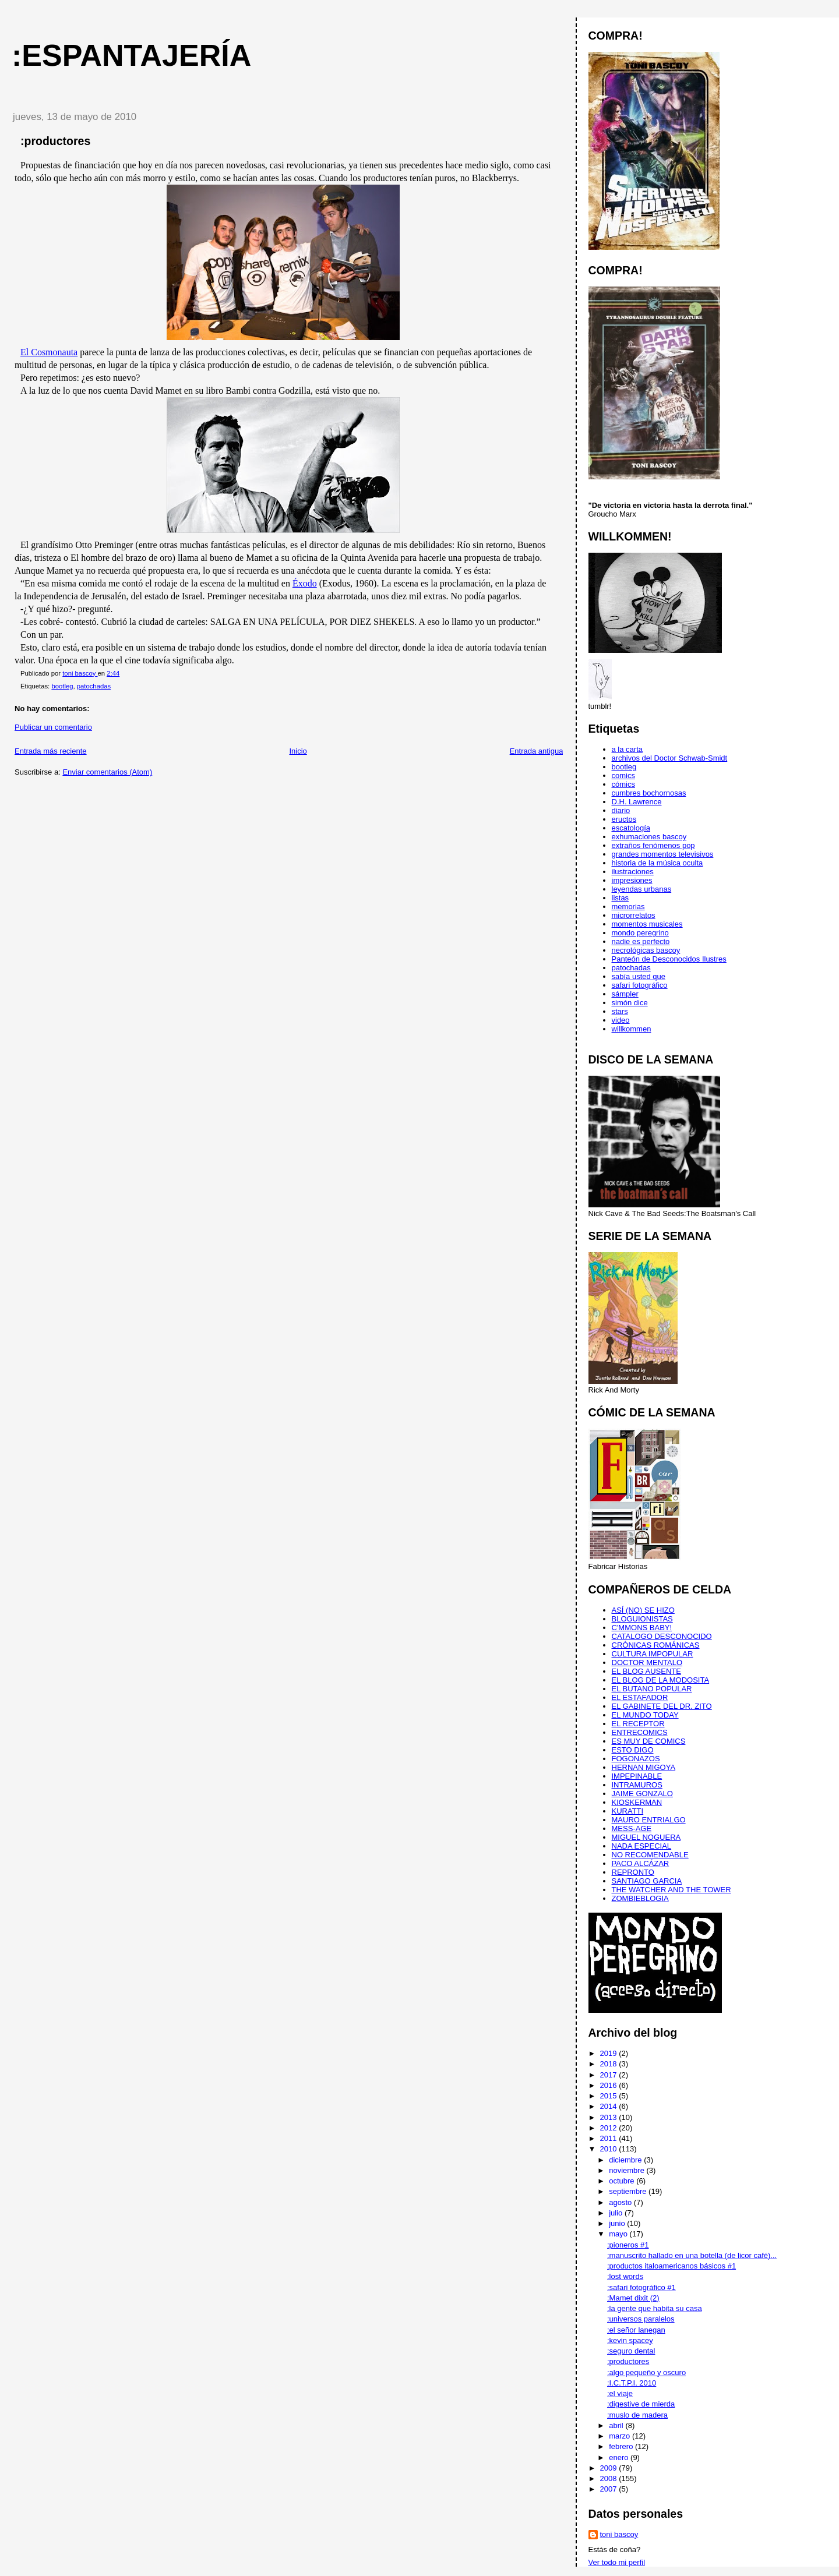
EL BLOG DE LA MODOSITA (661, 1680)
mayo (619, 2233)
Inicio (297, 751)
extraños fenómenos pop (653, 845)
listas (620, 897)
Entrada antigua (536, 751)
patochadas (94, 686)
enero (619, 2457)
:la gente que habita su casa (654, 2308)
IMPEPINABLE (637, 1776)
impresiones (632, 880)
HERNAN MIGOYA (644, 1767)
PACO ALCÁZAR (640, 1863)
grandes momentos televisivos (663, 854)
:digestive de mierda (641, 2404)
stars (620, 1011)
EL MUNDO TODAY (645, 1715)
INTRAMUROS (637, 1784)
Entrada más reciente (51, 751)
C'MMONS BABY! (642, 1627)
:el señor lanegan (636, 2330)
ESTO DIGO (633, 1749)
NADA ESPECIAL (642, 1846)
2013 (609, 2117)
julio (617, 2212)
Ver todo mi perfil (617, 2562)
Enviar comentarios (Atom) (107, 772)
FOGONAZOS (636, 1758)
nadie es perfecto (641, 941)
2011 (609, 2138)
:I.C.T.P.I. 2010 (631, 2383)
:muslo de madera (637, 2415)
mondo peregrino (640, 932)
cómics (623, 784)
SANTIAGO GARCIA (647, 1881)
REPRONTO (633, 1872)
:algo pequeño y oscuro (646, 2372)
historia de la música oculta (657, 862)
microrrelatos (633, 915)
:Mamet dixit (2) (633, 2298)
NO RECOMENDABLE (650, 1854)
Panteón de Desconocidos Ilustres (669, 959)
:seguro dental (631, 2351)
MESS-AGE (632, 1828)
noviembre (627, 2170)
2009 (609, 2468)
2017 (609, 2074)
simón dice (630, 1002)
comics (623, 775)
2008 (609, 2478)
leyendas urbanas (642, 889)
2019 (609, 2053)
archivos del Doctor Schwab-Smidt (670, 758)
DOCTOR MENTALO (647, 1662)
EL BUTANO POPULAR (652, 1688)
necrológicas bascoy (646, 950)
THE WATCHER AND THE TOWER (671, 1889)
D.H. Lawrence (637, 801)
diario (621, 810)
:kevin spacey (630, 2340)
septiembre (628, 2191)
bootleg (62, 686)
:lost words (625, 2276)
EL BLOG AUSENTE (646, 1671)
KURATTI (628, 1811)
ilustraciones (633, 871)
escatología (631, 828)
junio (618, 2223)
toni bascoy (619, 2534)
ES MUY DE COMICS (649, 1741)
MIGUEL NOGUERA (646, 1837)
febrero (622, 2446)
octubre (622, 2180)
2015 (609, 2095)
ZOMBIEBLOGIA (640, 1898)
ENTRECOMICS (640, 1732)
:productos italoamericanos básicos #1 (671, 2265)
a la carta (627, 749)
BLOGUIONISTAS (642, 1618)
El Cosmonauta (48, 352)
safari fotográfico (640, 985)
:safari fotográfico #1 (641, 2287)
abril (617, 2425)
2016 (609, 2085)
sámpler (625, 994)
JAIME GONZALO (642, 1793)
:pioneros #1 (628, 2245)
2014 (609, 2106)
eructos (624, 819)
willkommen (631, 1028)
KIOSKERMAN (637, 1802)
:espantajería (131, 55)
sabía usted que (639, 976)
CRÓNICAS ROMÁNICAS (656, 1645)
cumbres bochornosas (649, 793)
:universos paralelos (641, 2318)
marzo (620, 2436)
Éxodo (304, 583)
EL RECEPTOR (638, 1723)
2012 (609, 2127)
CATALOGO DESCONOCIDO (662, 1636)
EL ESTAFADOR (640, 1697)
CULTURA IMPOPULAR (652, 1653)
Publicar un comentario (53, 727)
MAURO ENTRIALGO (649, 1819)
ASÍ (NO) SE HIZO (643, 1610)
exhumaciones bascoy (649, 836)
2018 (609, 2063)
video (621, 1020)
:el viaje (620, 2393)
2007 (609, 2489)
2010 (609, 2148)
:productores (628, 2361)
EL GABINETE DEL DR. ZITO (662, 1706)
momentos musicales (647, 924)
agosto (621, 2202)
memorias (628, 906)
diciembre (626, 2159)
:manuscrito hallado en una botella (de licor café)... (692, 2255)
